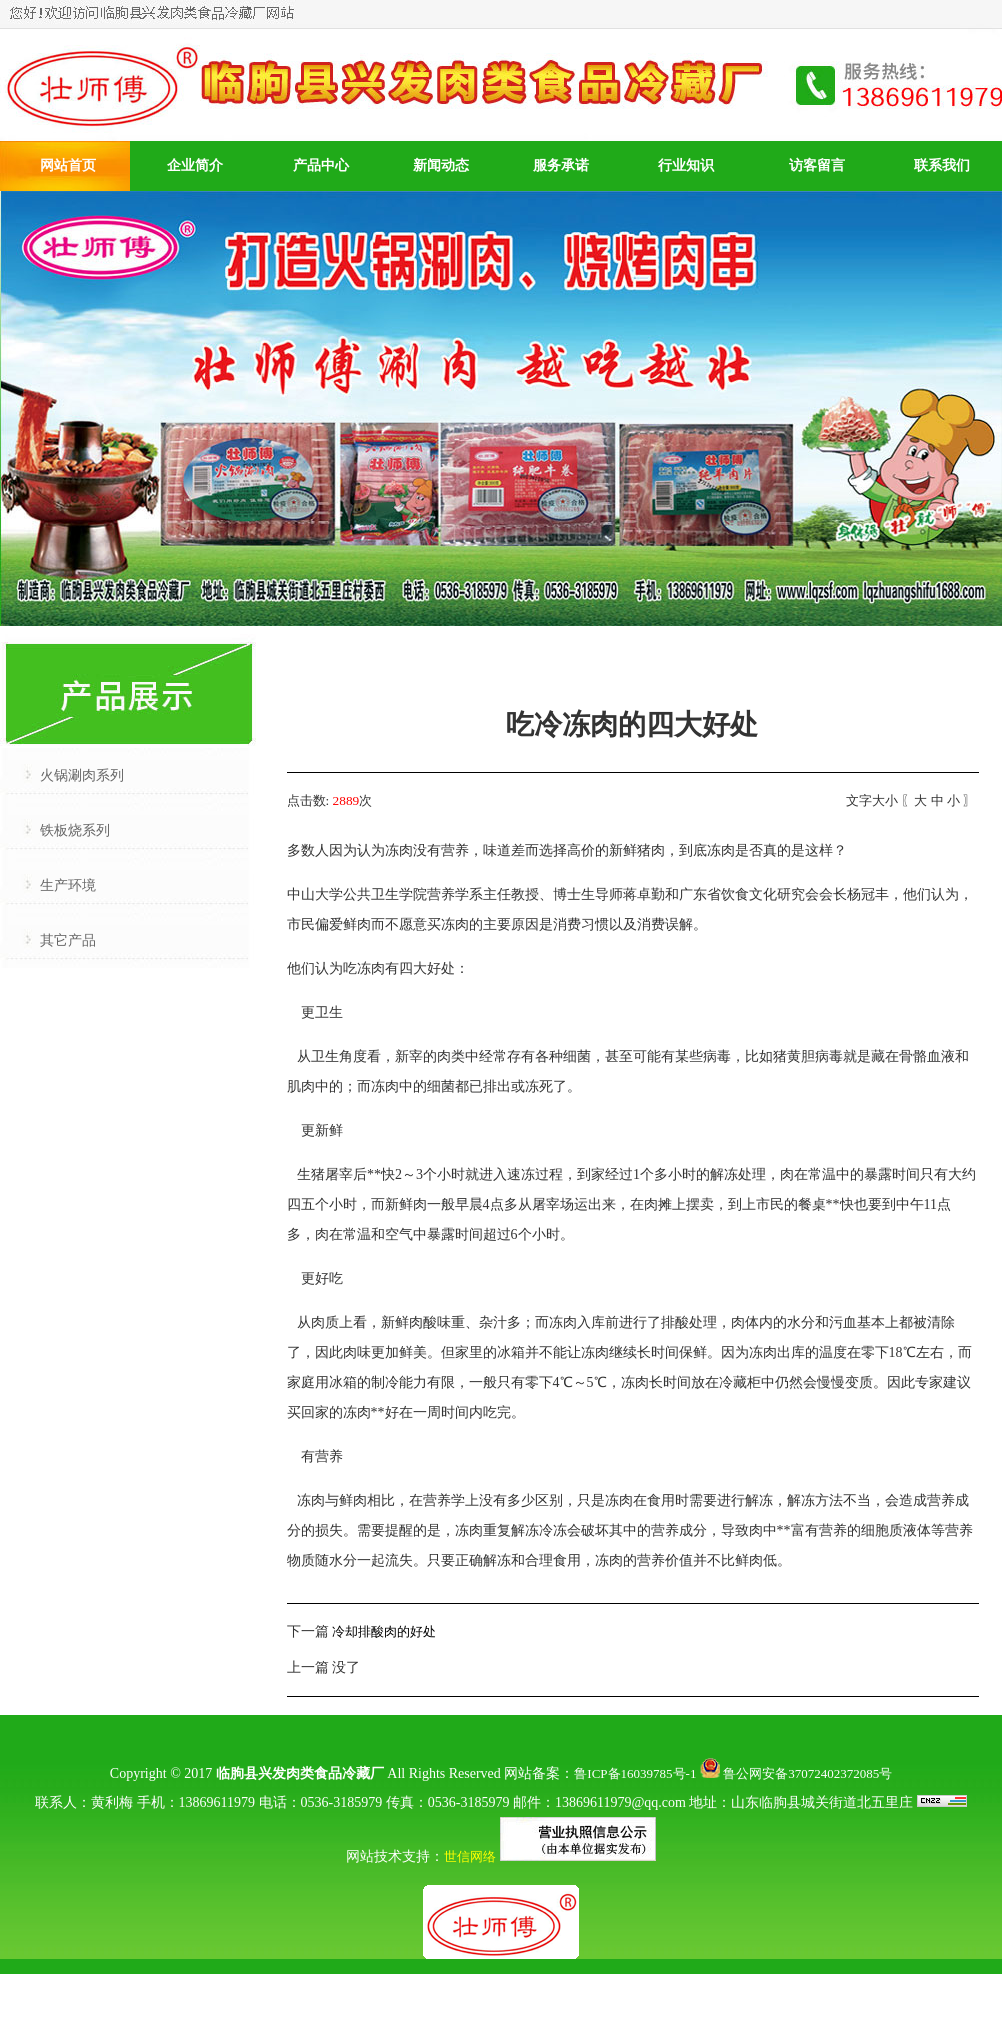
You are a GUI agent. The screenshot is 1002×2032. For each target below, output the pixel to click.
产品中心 (321, 165)
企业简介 (195, 165)
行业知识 (686, 165)
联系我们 (942, 165)
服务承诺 (561, 165)
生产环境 (68, 885)
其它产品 (68, 940)
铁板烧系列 (75, 830)
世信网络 (470, 1856)
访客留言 (817, 165)
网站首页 (68, 165)
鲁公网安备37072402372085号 (796, 1773)
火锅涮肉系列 (82, 775)
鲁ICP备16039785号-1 (635, 1773)
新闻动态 (441, 165)
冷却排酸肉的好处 (384, 1631)
